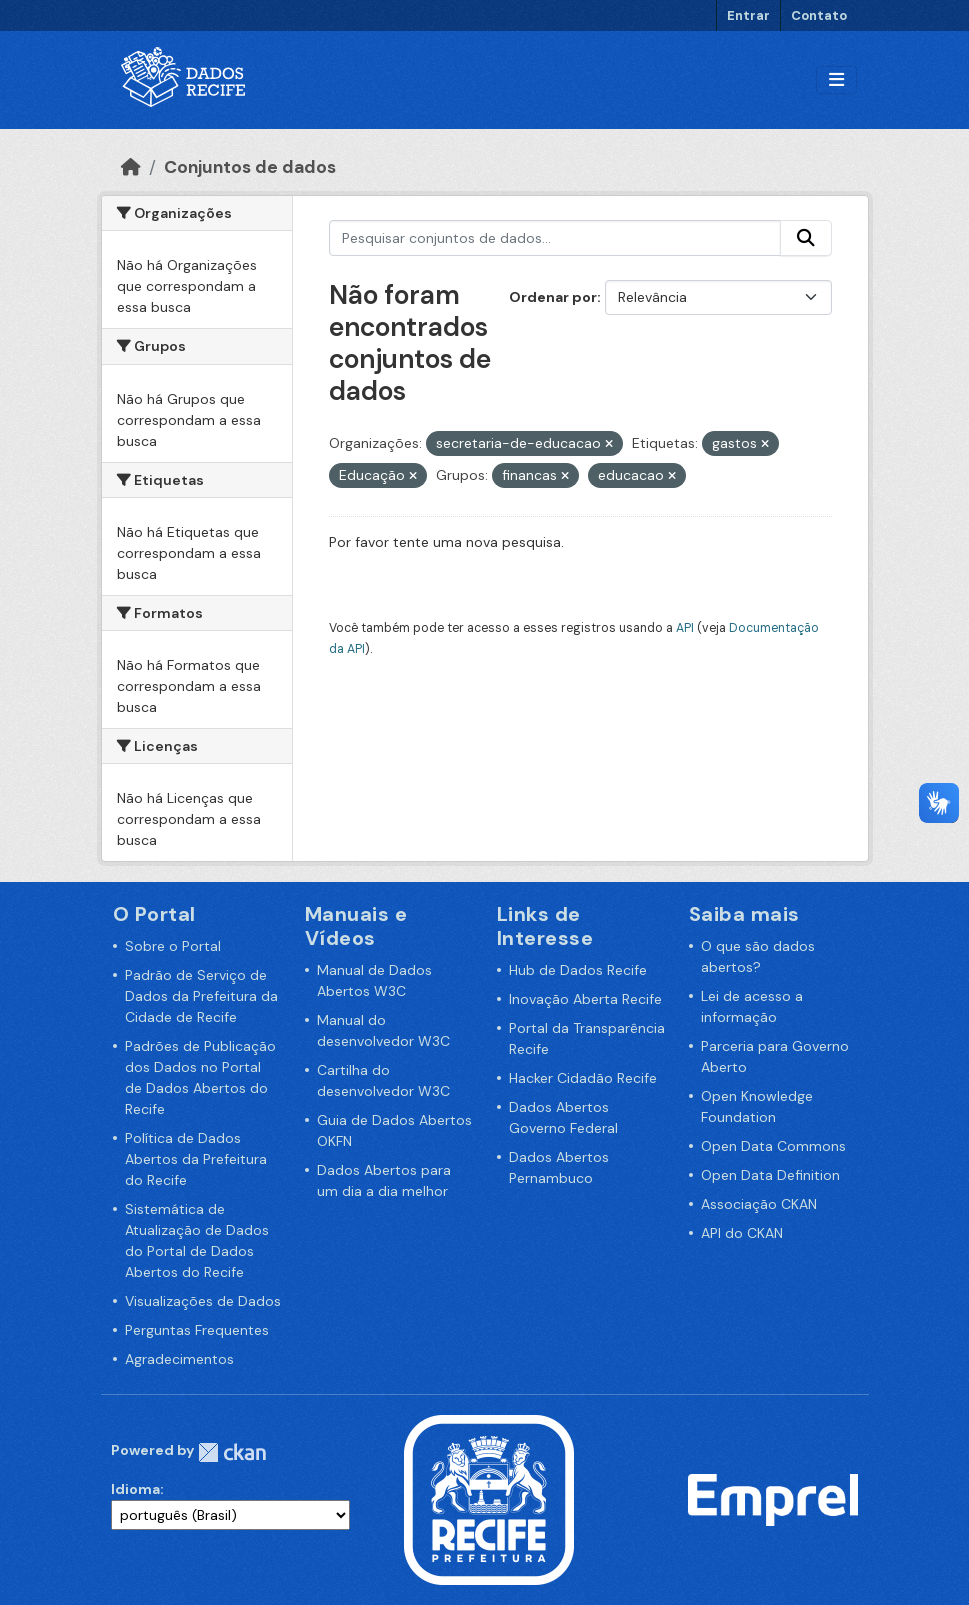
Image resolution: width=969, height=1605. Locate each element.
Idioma (135, 1489)
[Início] (131, 167)
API (685, 628)
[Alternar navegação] (836, 80)
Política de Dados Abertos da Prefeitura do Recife (196, 1159)
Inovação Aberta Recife (585, 999)
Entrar (748, 15)
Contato (819, 15)
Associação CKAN (759, 1204)
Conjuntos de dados (250, 167)
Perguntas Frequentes (197, 1330)
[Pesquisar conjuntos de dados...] (555, 238)
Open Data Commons (773, 1146)
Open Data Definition (770, 1175)
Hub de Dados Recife (578, 970)
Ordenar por (553, 297)
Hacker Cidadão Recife (583, 1078)
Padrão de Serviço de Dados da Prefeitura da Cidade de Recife (201, 996)
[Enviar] (806, 238)
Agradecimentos (179, 1359)
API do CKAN (742, 1233)
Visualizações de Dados (203, 1301)
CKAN (232, 1452)
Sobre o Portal (173, 946)
